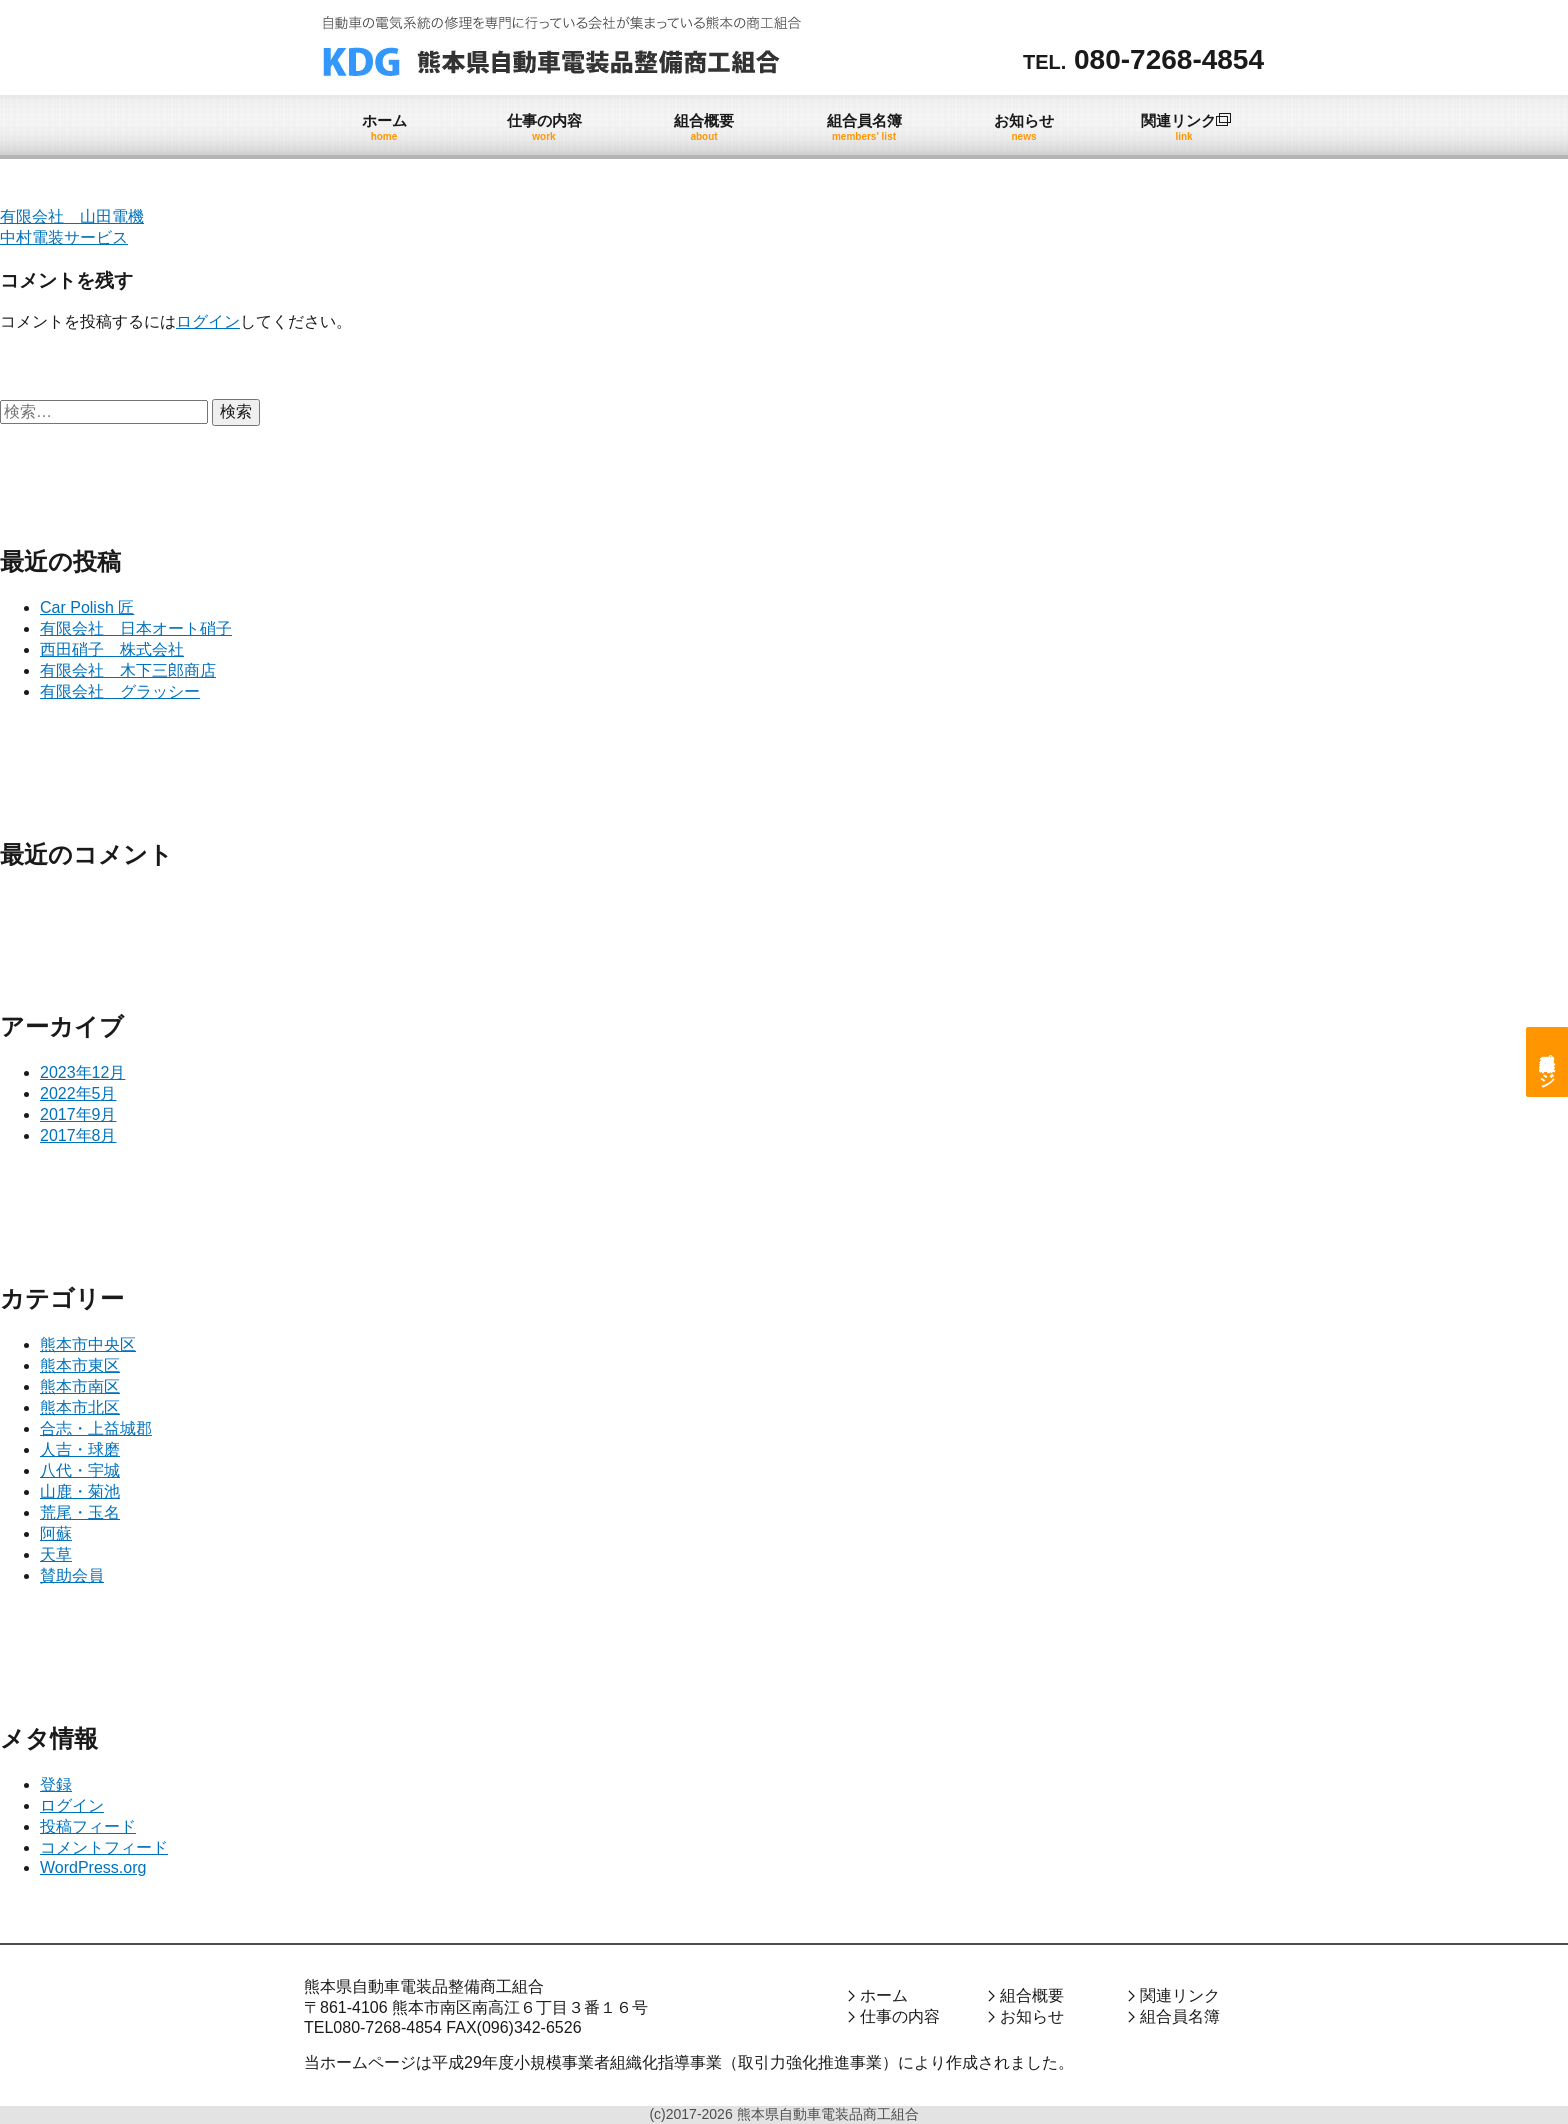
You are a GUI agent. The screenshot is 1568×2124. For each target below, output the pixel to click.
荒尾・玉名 (80, 1512)
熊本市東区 (80, 1365)
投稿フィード (88, 1826)
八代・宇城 (80, 1470)
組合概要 (1032, 1995)
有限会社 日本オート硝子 (136, 628)
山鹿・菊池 (80, 1491)
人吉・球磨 (80, 1449)
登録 (56, 1784)
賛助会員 (72, 1575)
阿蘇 (56, 1533)
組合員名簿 (1180, 2016)
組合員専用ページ (1547, 1062)
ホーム (884, 1995)
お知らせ (1032, 2016)
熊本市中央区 (88, 1344)
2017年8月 (78, 1135)
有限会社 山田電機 (72, 216)
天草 (56, 1554)
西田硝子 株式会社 (112, 649)
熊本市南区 (80, 1386)
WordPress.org (93, 1867)
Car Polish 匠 (87, 607)
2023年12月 (82, 1072)
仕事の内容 (900, 2016)
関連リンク (1180, 1995)
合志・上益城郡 (96, 1428)
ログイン (208, 321)
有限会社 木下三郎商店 (128, 670)
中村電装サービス (64, 237)
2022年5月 (78, 1093)
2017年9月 (78, 1114)
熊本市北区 (80, 1407)
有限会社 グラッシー (120, 691)
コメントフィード (104, 1847)
